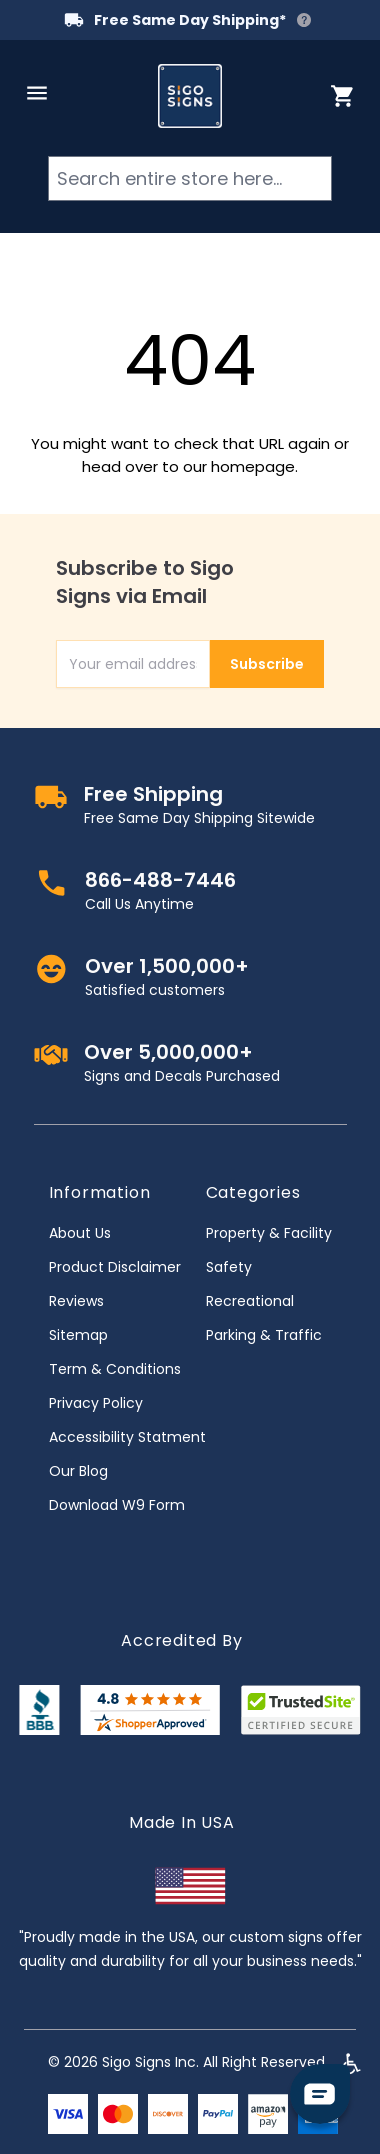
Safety (229, 1267)
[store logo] (190, 96)
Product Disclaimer (115, 1267)
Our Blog (78, 1471)
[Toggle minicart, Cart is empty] (343, 96)
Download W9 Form (117, 1505)
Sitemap (78, 1335)
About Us (80, 1233)
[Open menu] (37, 93)
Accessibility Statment (127, 1437)
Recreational (250, 1301)
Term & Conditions (115, 1369)
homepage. (254, 466)
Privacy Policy (96, 1403)
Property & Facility (269, 1233)
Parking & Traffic (264, 1335)
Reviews (76, 1301)
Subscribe (267, 664)
